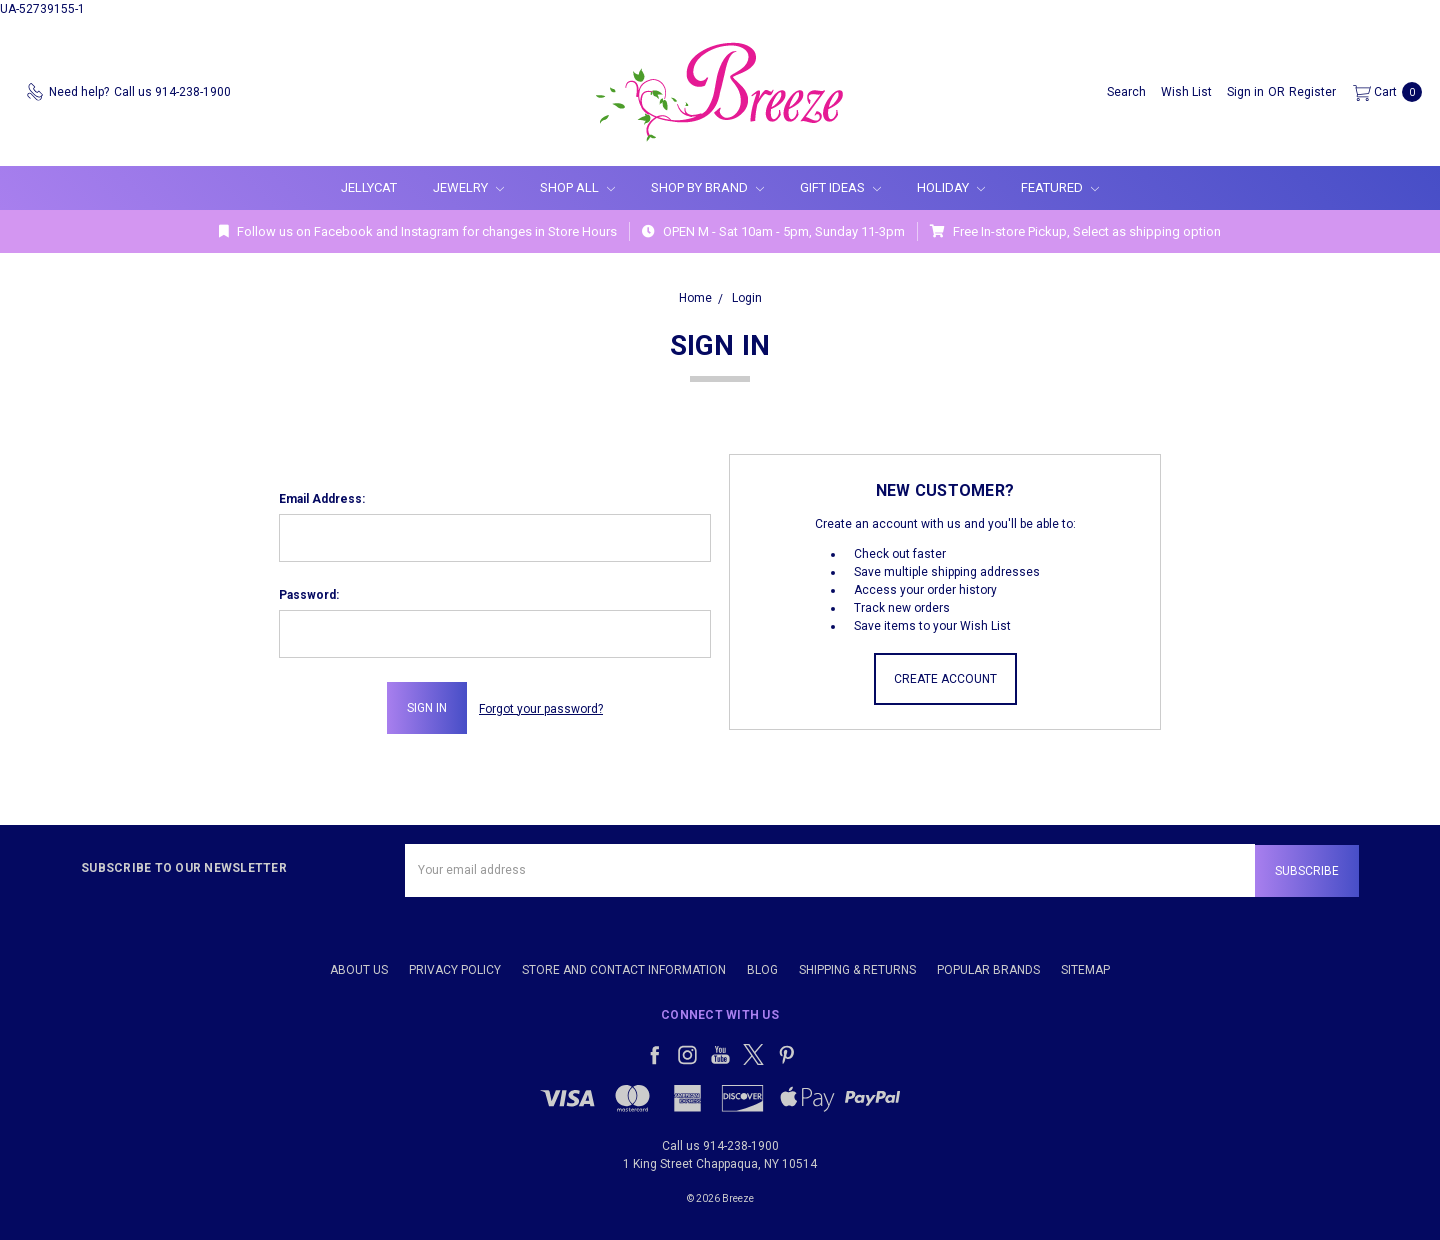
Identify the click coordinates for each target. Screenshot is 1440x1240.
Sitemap (1085, 968)
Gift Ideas (840, 187)
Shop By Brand (707, 187)
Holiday (951, 187)
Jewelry (468, 187)
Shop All (577, 187)
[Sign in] (1245, 92)
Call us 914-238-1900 (720, 1144)
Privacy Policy (455, 968)
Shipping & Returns (857, 968)
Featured (1060, 187)
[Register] (1312, 92)
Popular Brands (988, 968)
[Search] (1126, 92)
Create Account (945, 679)
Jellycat (369, 187)
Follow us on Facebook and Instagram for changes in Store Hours (418, 231)
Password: (309, 595)
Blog (762, 968)
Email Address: (322, 499)
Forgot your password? (541, 708)
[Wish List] (1186, 92)
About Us (359, 968)
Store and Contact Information (624, 968)
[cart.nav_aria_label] (1383, 92)
